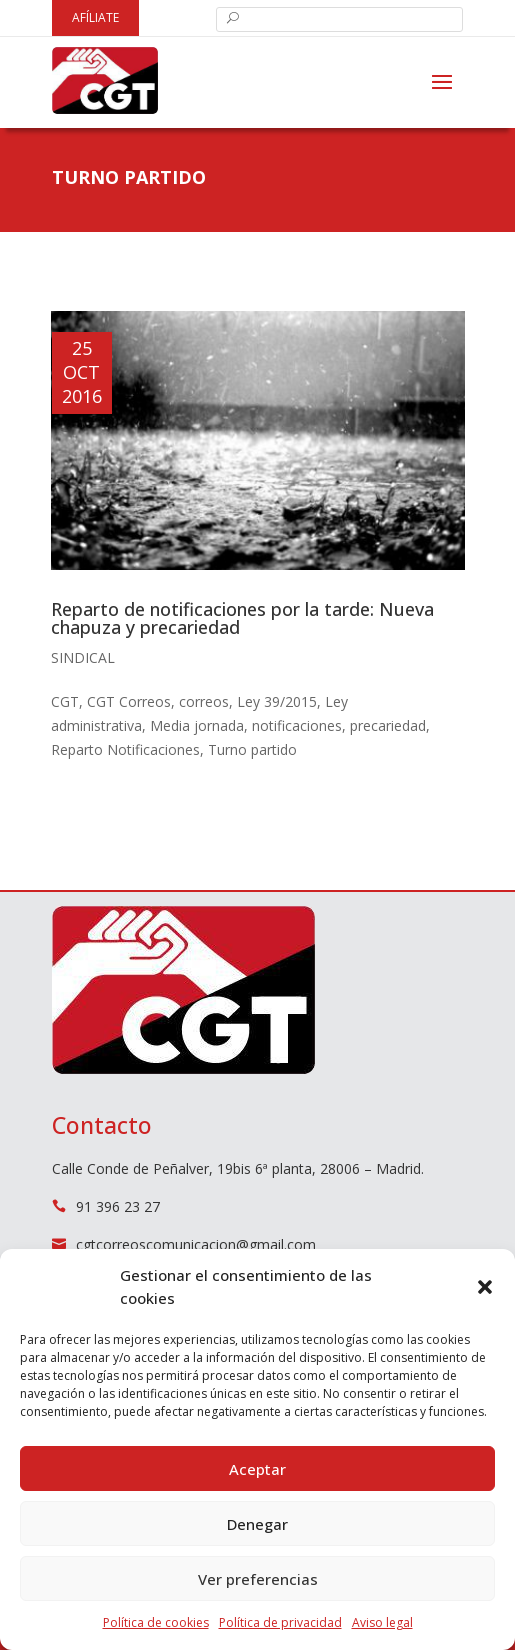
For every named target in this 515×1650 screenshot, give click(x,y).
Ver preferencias (258, 1579)
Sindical (83, 657)
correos (204, 701)
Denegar (257, 1524)
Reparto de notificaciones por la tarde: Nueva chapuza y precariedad (242, 618)
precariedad (388, 725)
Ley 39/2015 (277, 701)
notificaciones (297, 725)
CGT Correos (129, 701)
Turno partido (252, 749)
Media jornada (197, 725)
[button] (485, 1287)
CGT (65, 701)
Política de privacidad (280, 1622)
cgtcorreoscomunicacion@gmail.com (196, 1244)
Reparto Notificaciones (125, 749)
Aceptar (257, 1469)
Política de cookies (156, 1622)
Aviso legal (382, 1622)
